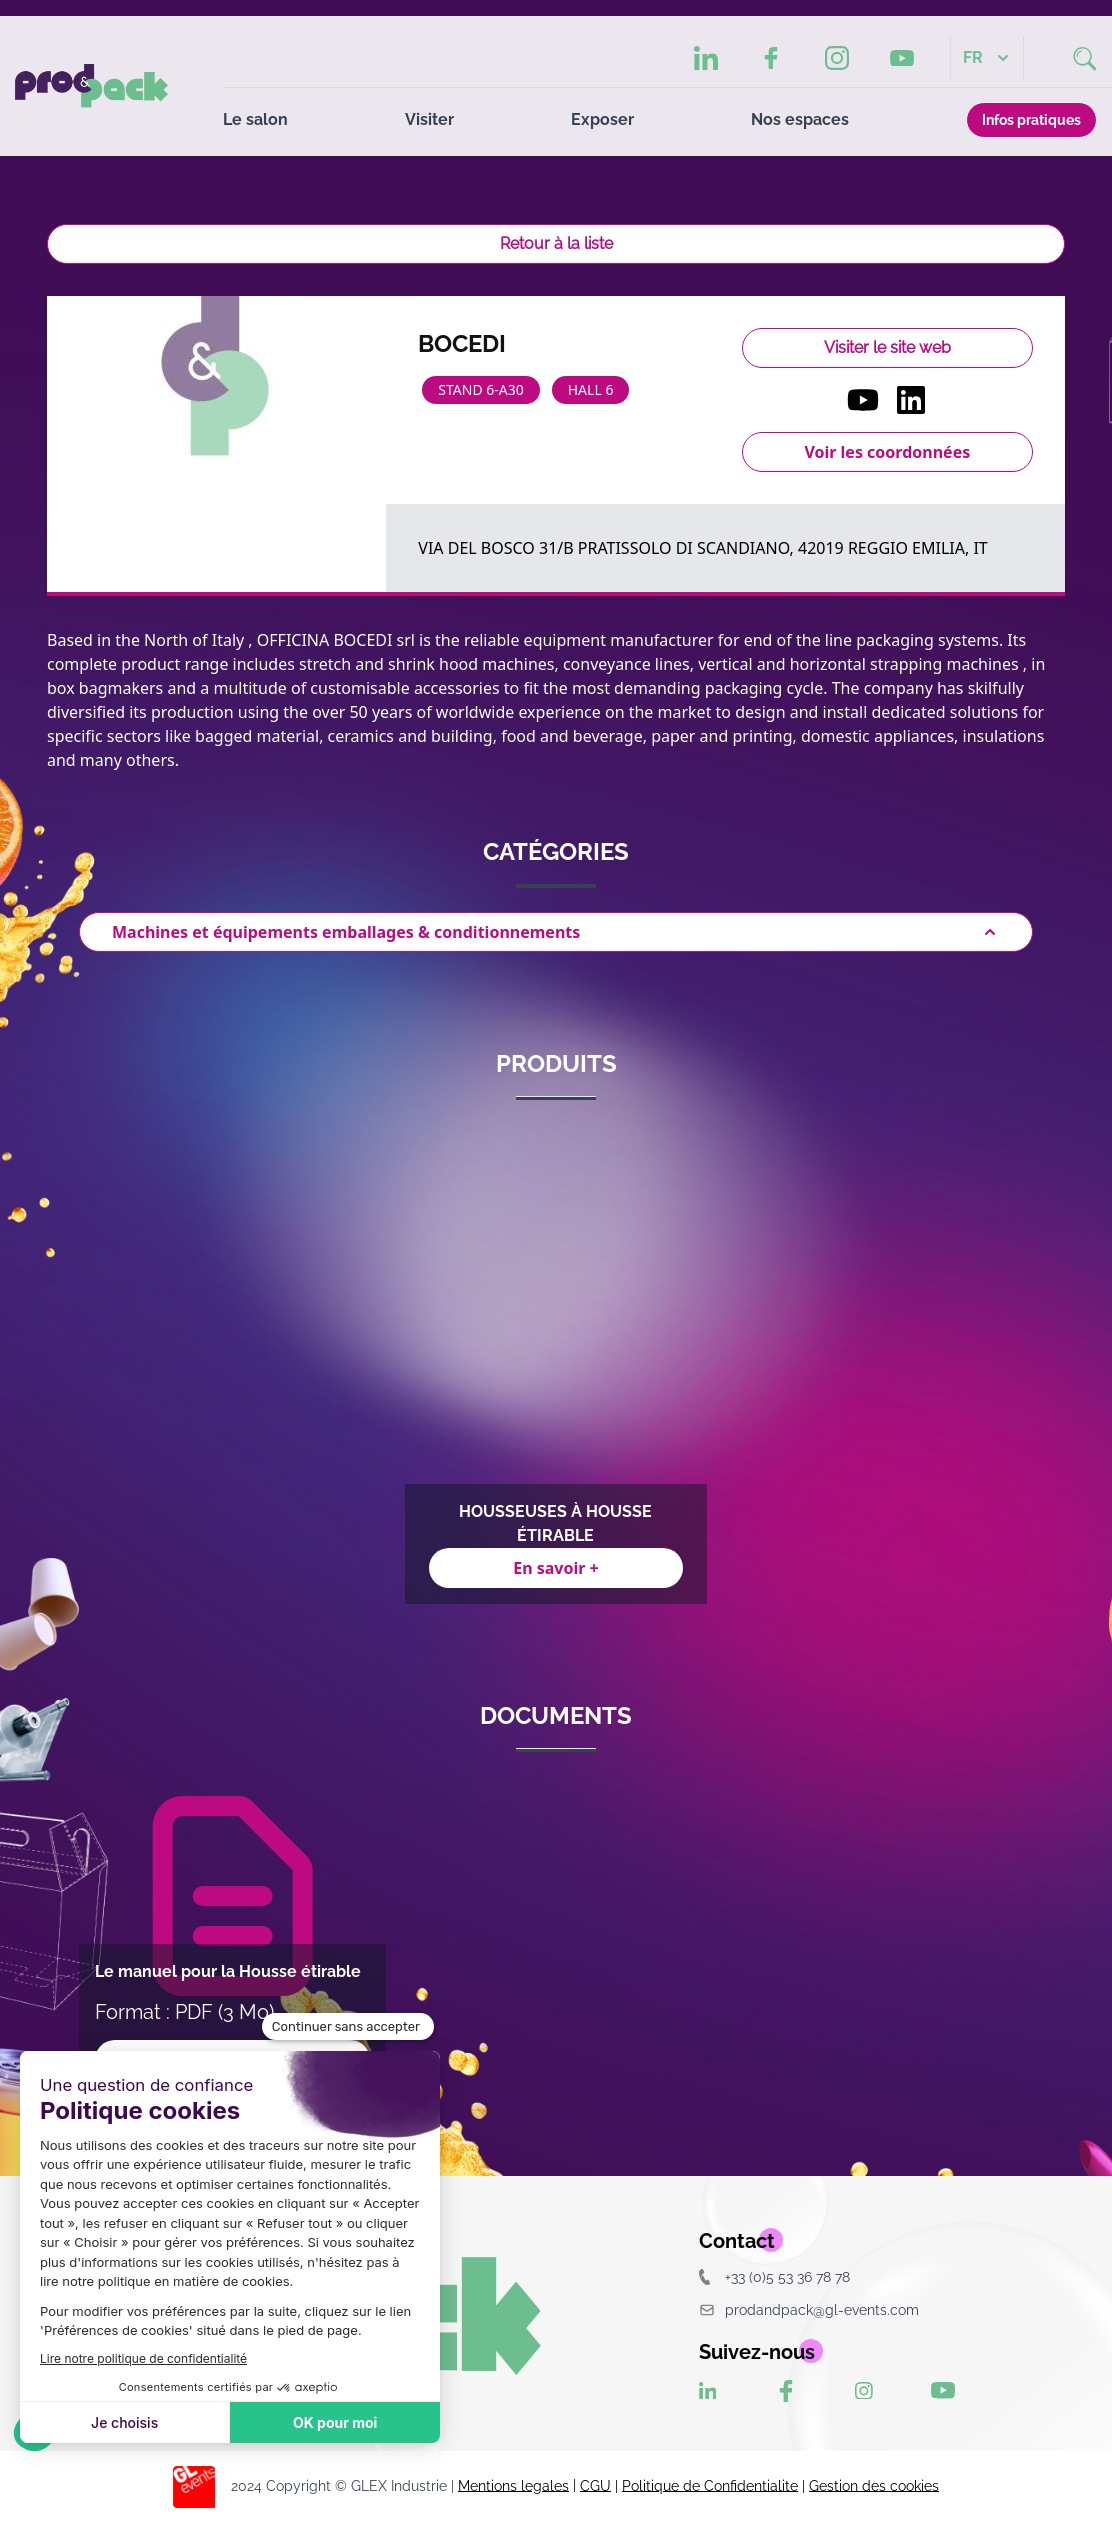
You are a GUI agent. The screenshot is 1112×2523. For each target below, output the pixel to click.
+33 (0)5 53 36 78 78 (774, 2276)
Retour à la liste (556, 243)
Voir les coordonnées (887, 452)
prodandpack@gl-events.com (809, 2309)
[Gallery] (556, 1364)
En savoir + (556, 1568)
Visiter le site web (887, 347)
